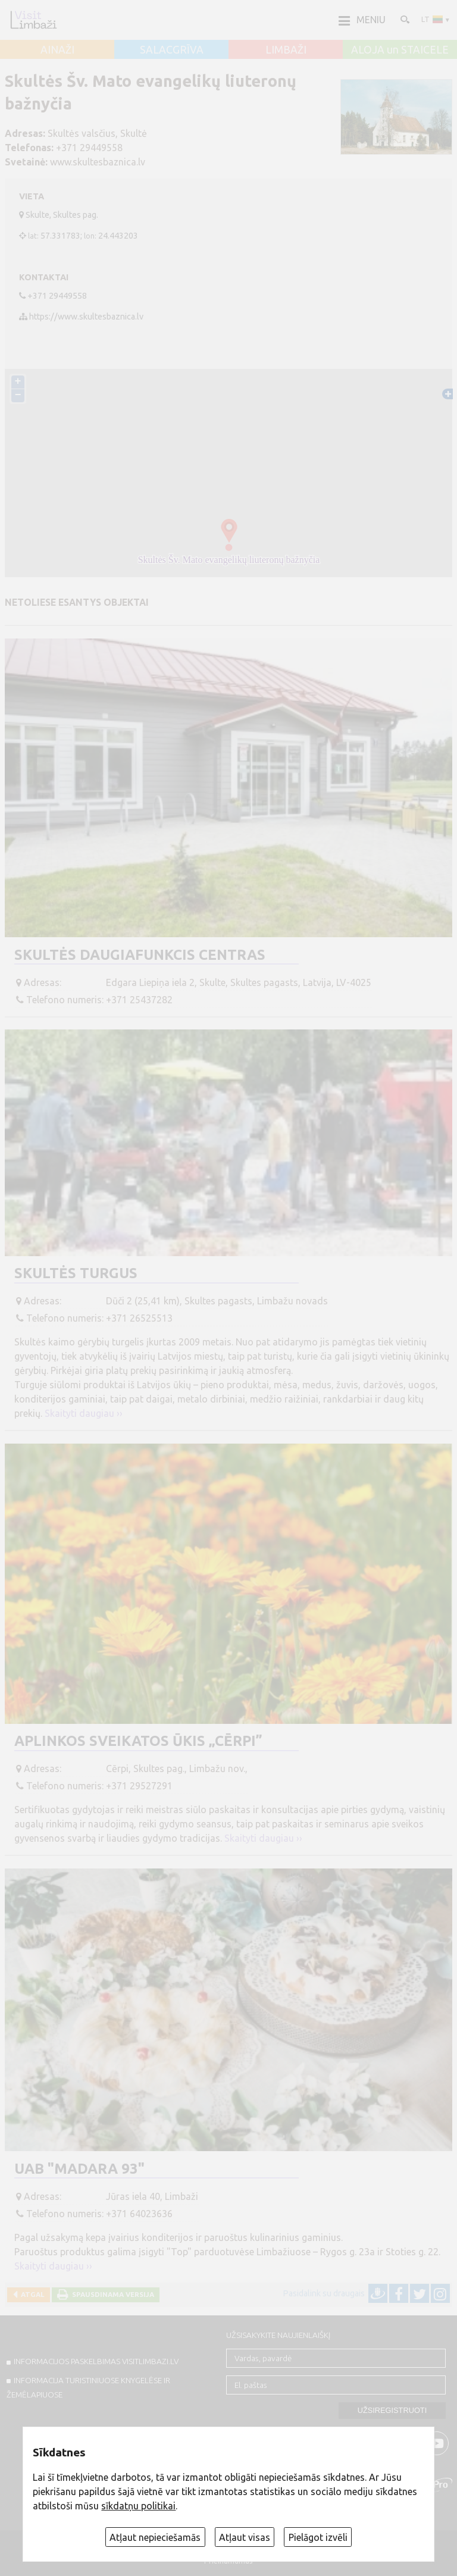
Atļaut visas (244, 2537)
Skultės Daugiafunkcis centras (139, 955)
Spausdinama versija (111, 2294)
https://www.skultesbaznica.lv (86, 316)
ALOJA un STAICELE (400, 50)
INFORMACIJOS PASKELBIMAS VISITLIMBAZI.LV (96, 2361)
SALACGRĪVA (172, 50)
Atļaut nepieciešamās (155, 2537)
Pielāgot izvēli (318, 2537)
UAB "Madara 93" (79, 2169)
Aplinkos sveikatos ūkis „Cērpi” (138, 1741)
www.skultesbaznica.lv (97, 161)
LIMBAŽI (285, 50)
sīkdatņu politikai (138, 2505)
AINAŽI (57, 50)
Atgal (31, 2294)
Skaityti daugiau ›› (84, 1413)
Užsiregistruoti (392, 2410)
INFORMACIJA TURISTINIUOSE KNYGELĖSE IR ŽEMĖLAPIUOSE (88, 2387)
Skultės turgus (75, 1273)
